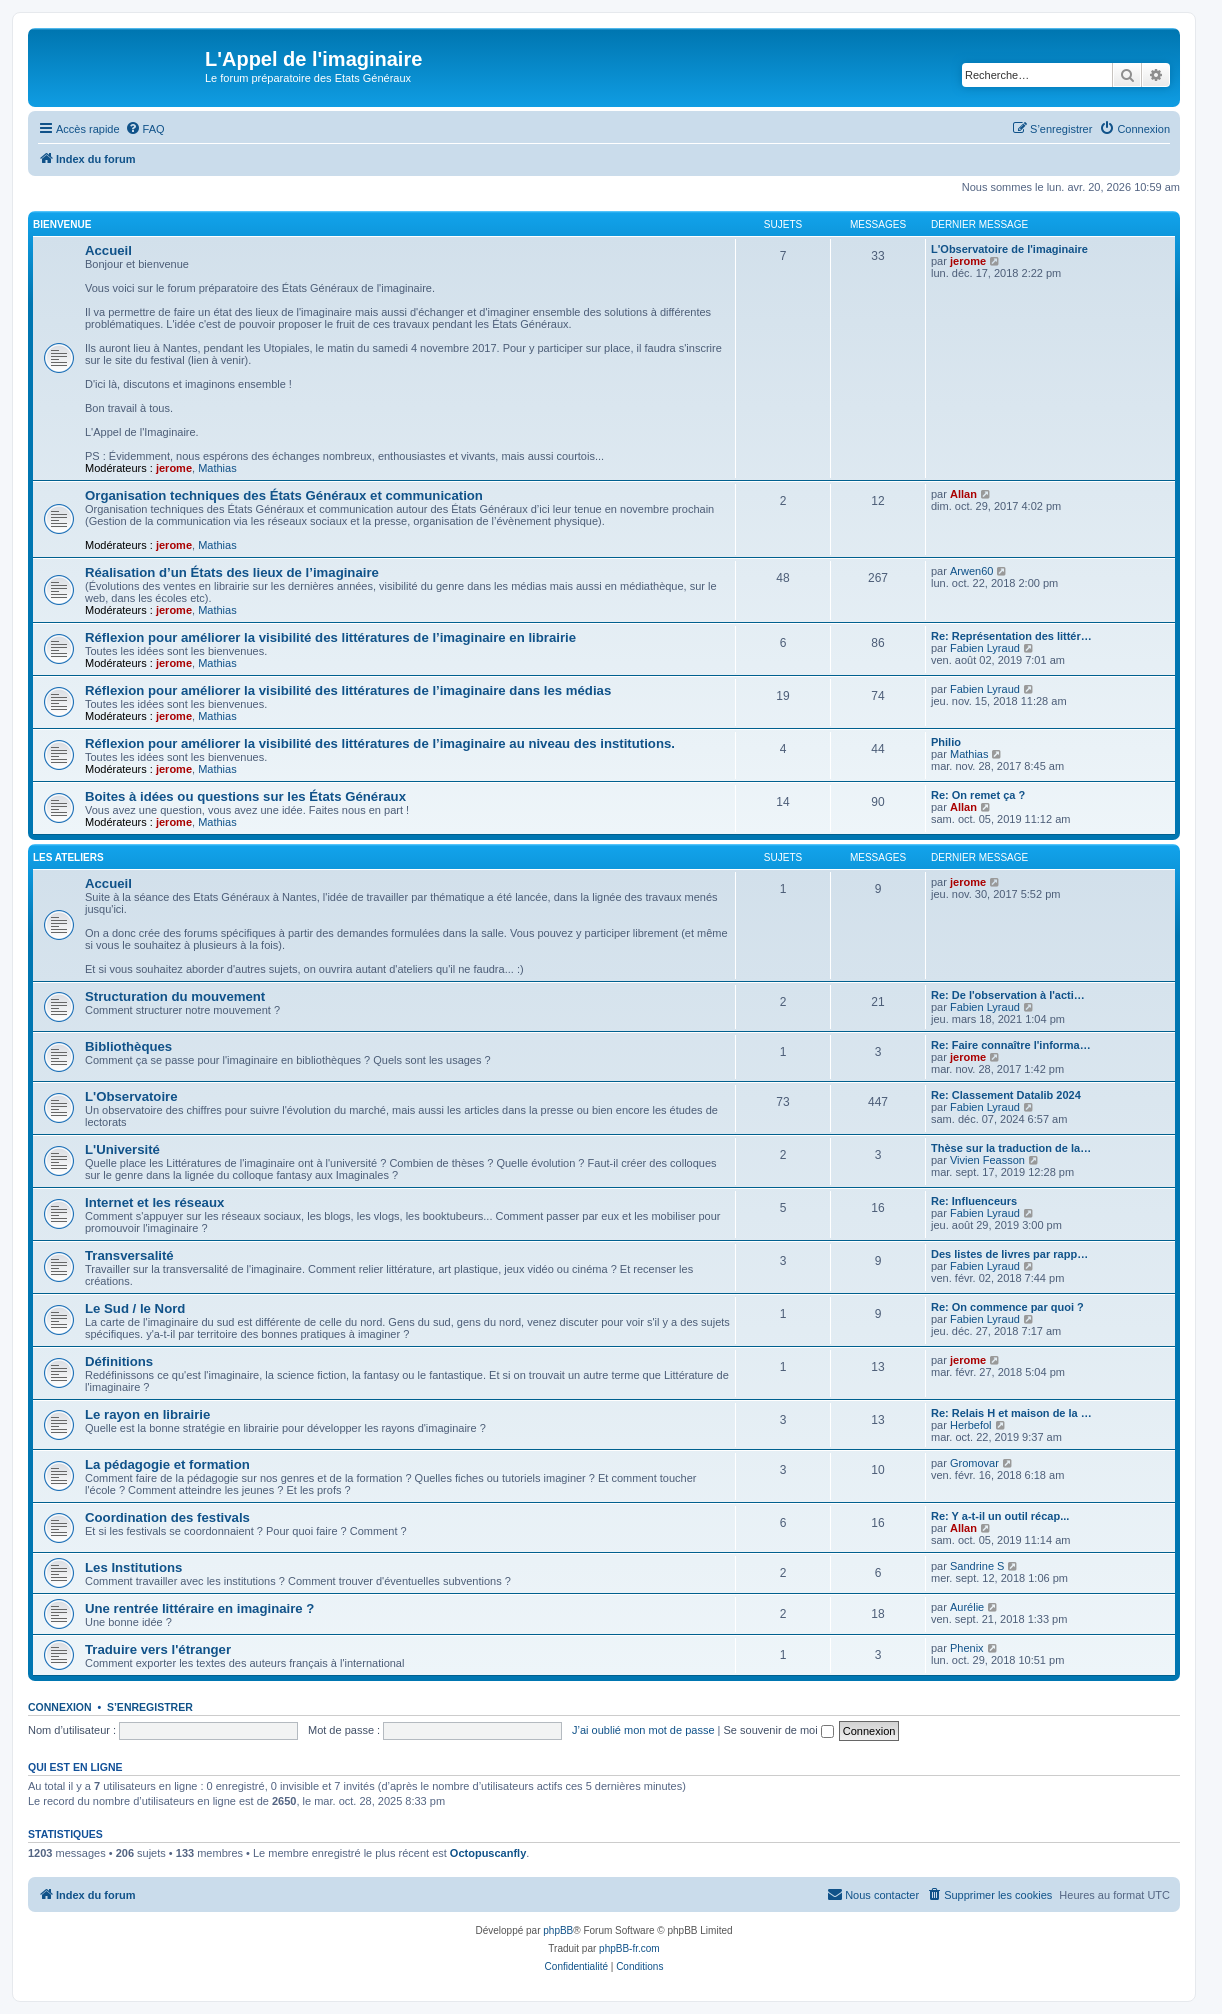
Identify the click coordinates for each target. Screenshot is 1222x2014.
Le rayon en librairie (147, 1414)
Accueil (108, 250)
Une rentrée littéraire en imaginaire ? (199, 1608)
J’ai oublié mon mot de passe (643, 1730)
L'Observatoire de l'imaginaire (1009, 249)
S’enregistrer (150, 1707)
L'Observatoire (131, 1096)
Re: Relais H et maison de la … (1011, 1413)
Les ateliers (68, 857)
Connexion (60, 1707)
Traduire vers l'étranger (158, 1649)
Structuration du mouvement (175, 996)
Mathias (217, 468)
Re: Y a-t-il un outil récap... (1000, 1516)
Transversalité (129, 1255)
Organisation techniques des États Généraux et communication (284, 495)
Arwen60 (971, 571)
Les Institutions (133, 1567)
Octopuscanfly (488, 1853)
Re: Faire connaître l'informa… (1011, 1045)
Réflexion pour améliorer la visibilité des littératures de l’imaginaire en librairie (330, 637)
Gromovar (974, 1463)
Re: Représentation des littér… (1011, 636)
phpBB (558, 1930)
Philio (946, 742)
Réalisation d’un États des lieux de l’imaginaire (232, 572)
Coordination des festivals (167, 1517)
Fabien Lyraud (985, 648)
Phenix (967, 1648)
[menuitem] (145, 129)
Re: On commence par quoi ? (1007, 1307)
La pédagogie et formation (167, 1464)
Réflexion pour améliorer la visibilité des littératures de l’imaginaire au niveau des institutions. (380, 743)
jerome (174, 468)
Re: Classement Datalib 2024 (1006, 1095)
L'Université (122, 1149)
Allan (963, 494)
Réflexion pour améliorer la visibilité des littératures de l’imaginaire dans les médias (348, 690)
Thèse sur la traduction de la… (1011, 1148)
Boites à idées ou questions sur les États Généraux (245, 796)
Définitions (119, 1361)
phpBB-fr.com (629, 1948)
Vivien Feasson (987, 1160)
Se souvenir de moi (779, 1730)
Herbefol (971, 1425)
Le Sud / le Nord (135, 1308)
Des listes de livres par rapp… (1009, 1254)
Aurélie (967, 1607)
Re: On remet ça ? (978, 795)
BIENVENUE (62, 224)
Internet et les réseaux (154, 1202)
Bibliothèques (128, 1046)
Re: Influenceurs (974, 1201)
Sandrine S (977, 1566)
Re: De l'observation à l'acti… (1008, 995)
